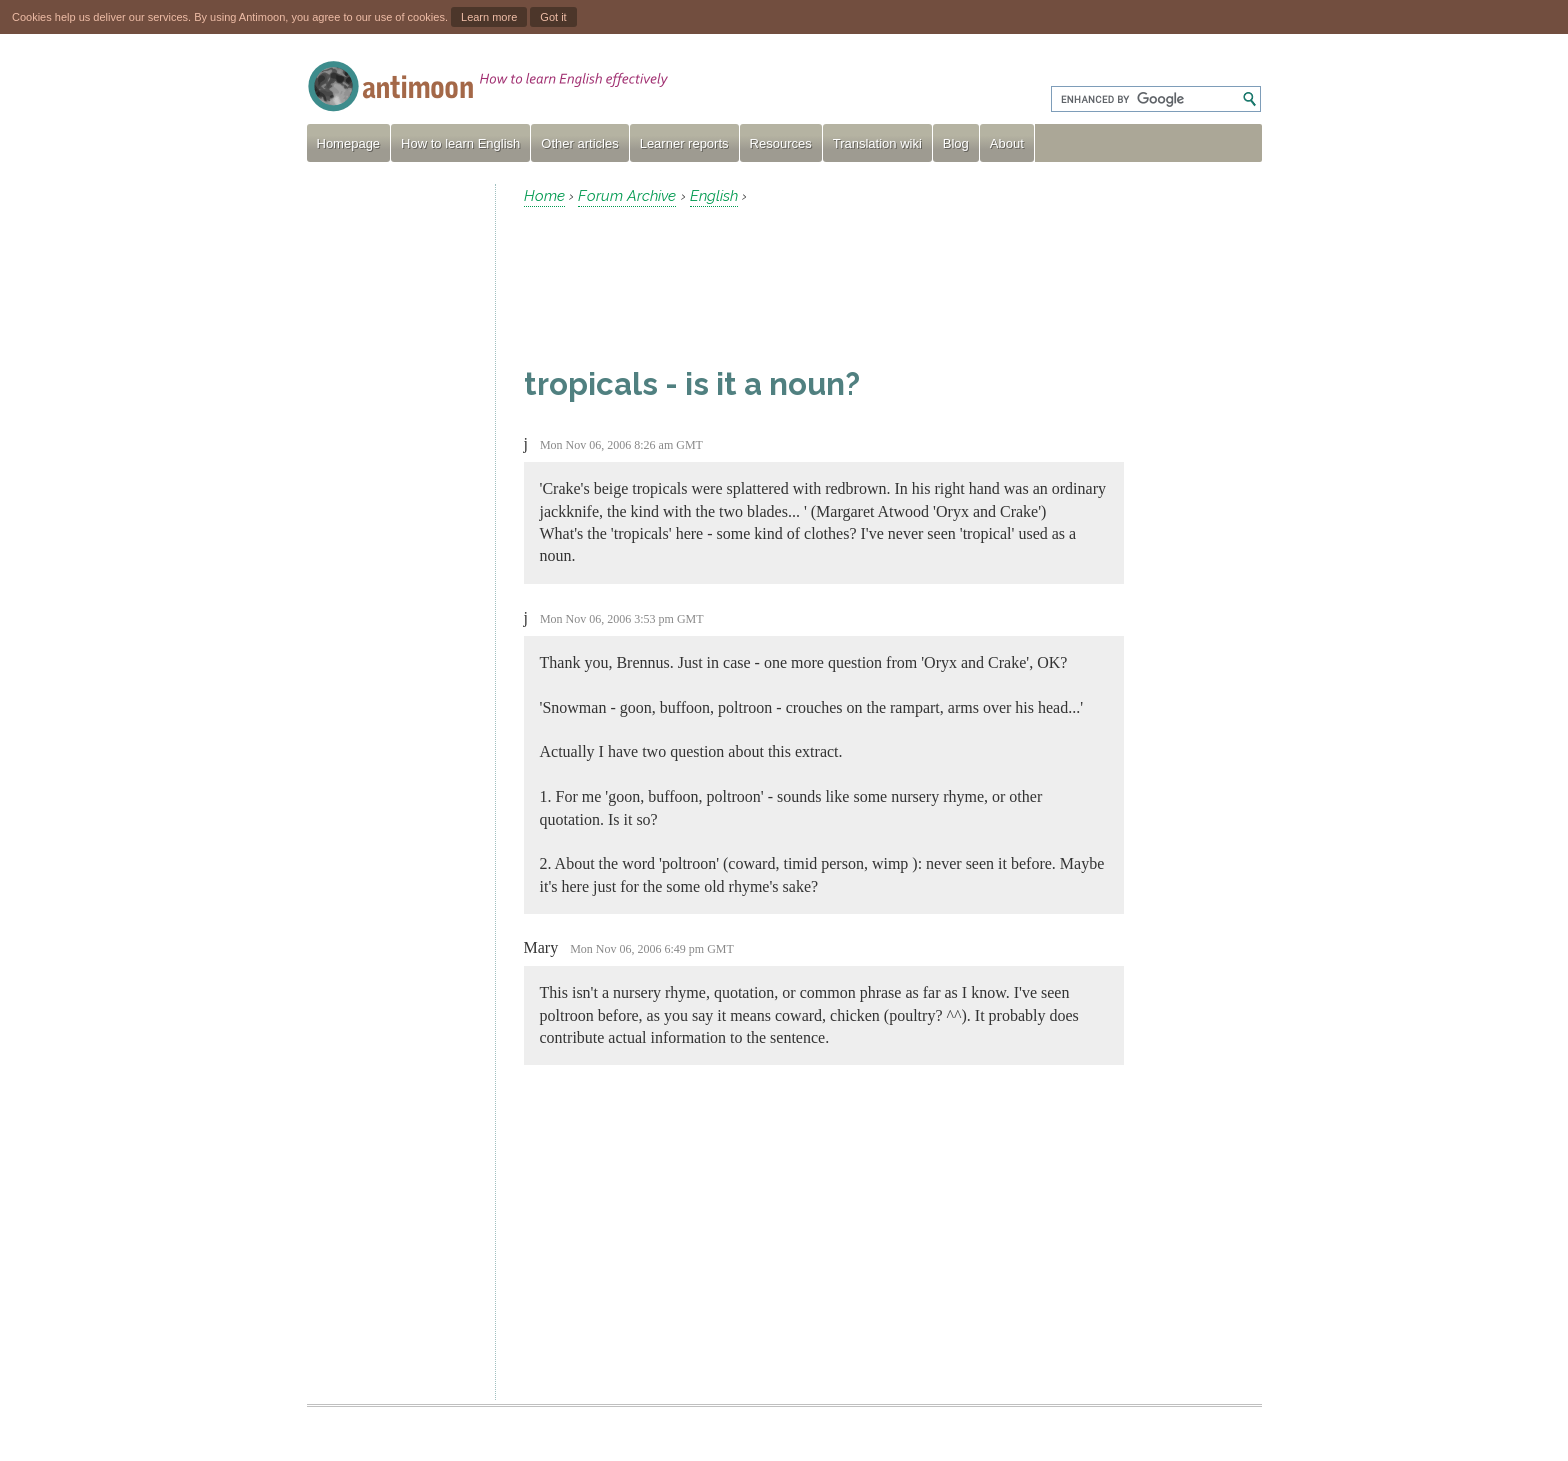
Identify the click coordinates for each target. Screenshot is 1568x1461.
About (1007, 143)
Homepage (349, 143)
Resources (781, 143)
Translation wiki (877, 143)
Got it (553, 17)
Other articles (579, 143)
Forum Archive (627, 196)
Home (544, 196)
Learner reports (684, 143)
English (714, 196)
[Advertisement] (393, 484)
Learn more (489, 17)
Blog (956, 143)
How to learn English (460, 143)
